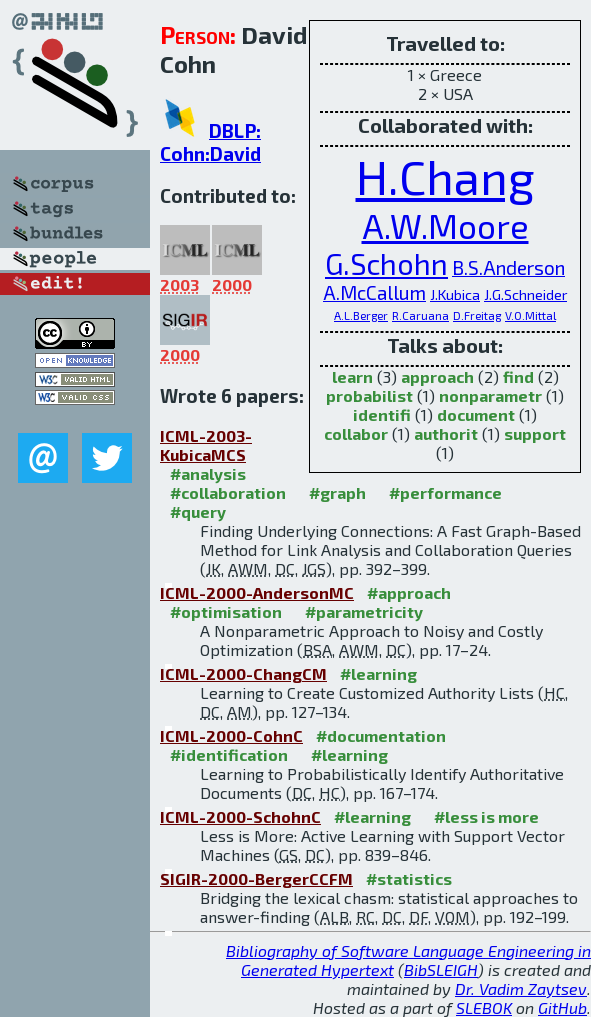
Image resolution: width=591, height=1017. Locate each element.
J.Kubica (455, 294)
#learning (378, 673)
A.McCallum (374, 292)
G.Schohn (386, 263)
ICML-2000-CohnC (231, 735)
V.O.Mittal (530, 315)
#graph (337, 492)
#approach (409, 592)
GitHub (562, 1007)
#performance (445, 492)
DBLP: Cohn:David (210, 142)
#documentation (381, 735)
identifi (382, 414)
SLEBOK (484, 1007)
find (518, 376)
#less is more (486, 816)
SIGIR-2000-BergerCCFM (256, 878)
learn (352, 376)
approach (437, 376)
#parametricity (364, 611)
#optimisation (226, 611)
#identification (229, 754)
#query (198, 511)
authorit (446, 433)
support (535, 433)
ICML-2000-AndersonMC (257, 592)
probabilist (369, 395)
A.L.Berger (361, 315)
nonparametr (490, 395)
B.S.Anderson (508, 267)
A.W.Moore (445, 225)
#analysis (208, 473)
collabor (356, 433)
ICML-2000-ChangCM (243, 673)
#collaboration (228, 492)
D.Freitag (477, 315)
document (476, 414)
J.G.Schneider (525, 294)
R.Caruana (420, 315)
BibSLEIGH (441, 969)
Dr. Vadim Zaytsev (521, 988)
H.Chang (445, 176)
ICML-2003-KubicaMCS (206, 445)
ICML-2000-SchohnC (240, 816)
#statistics (409, 878)
